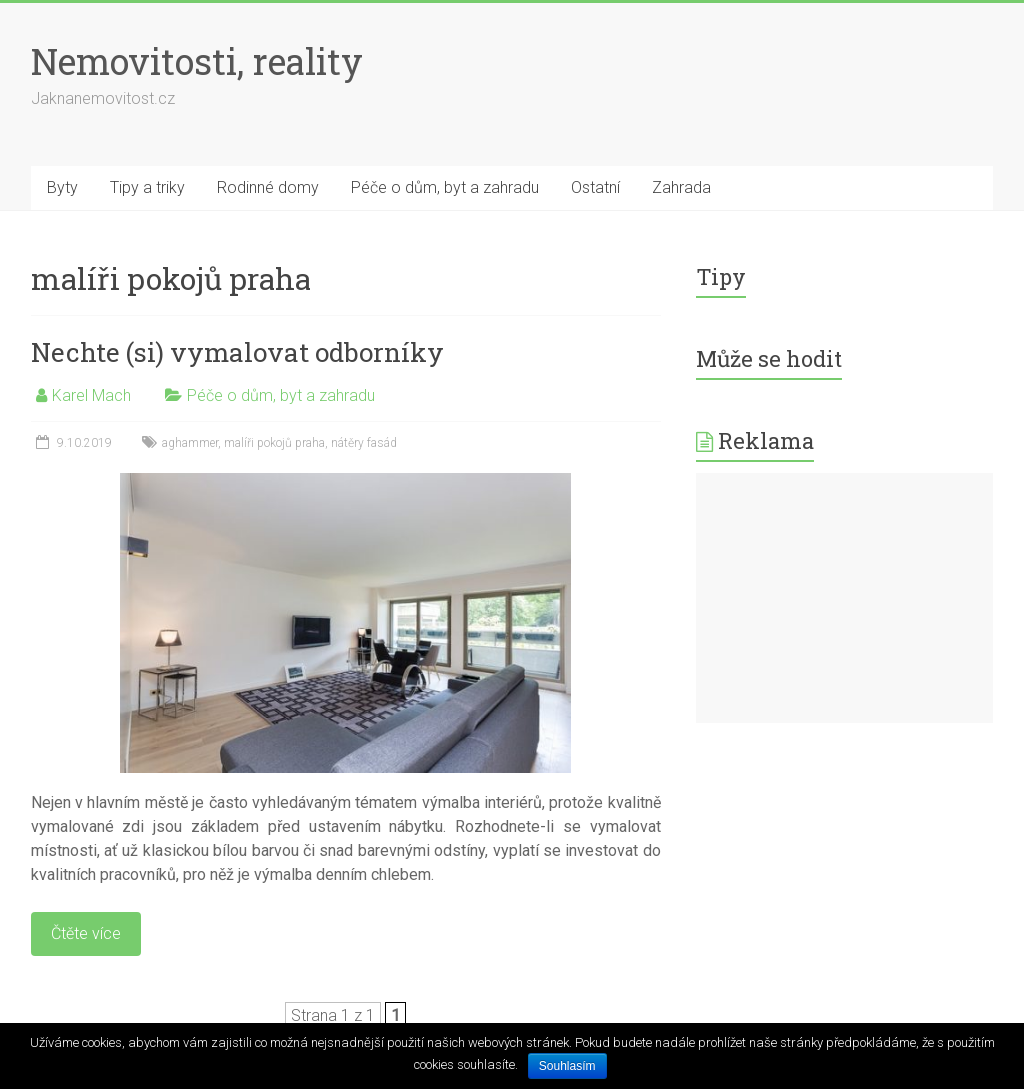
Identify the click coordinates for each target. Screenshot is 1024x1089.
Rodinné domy (268, 187)
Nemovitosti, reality (197, 61)
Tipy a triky (147, 187)
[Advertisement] (845, 598)
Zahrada (681, 187)
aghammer (190, 443)
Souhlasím (567, 1066)
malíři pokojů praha (274, 443)
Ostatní (595, 187)
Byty (62, 187)
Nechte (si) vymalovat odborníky (237, 352)
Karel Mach (91, 395)
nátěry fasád (364, 443)
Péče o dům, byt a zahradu (445, 187)
